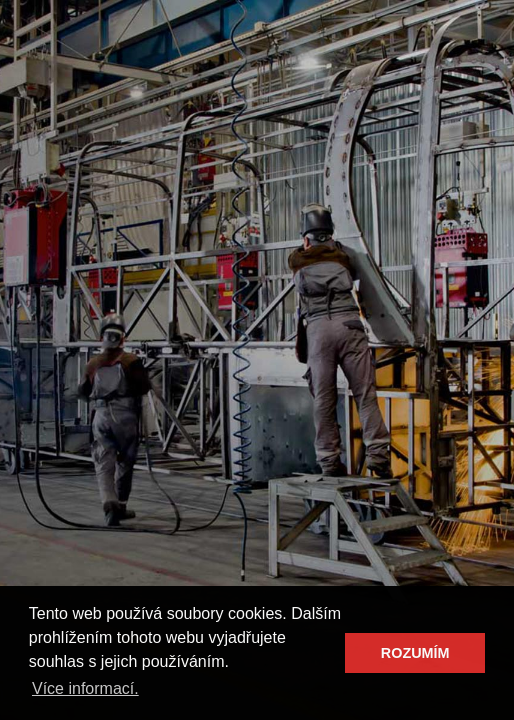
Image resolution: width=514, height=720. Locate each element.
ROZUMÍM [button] (415, 653)
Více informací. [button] (85, 688)
